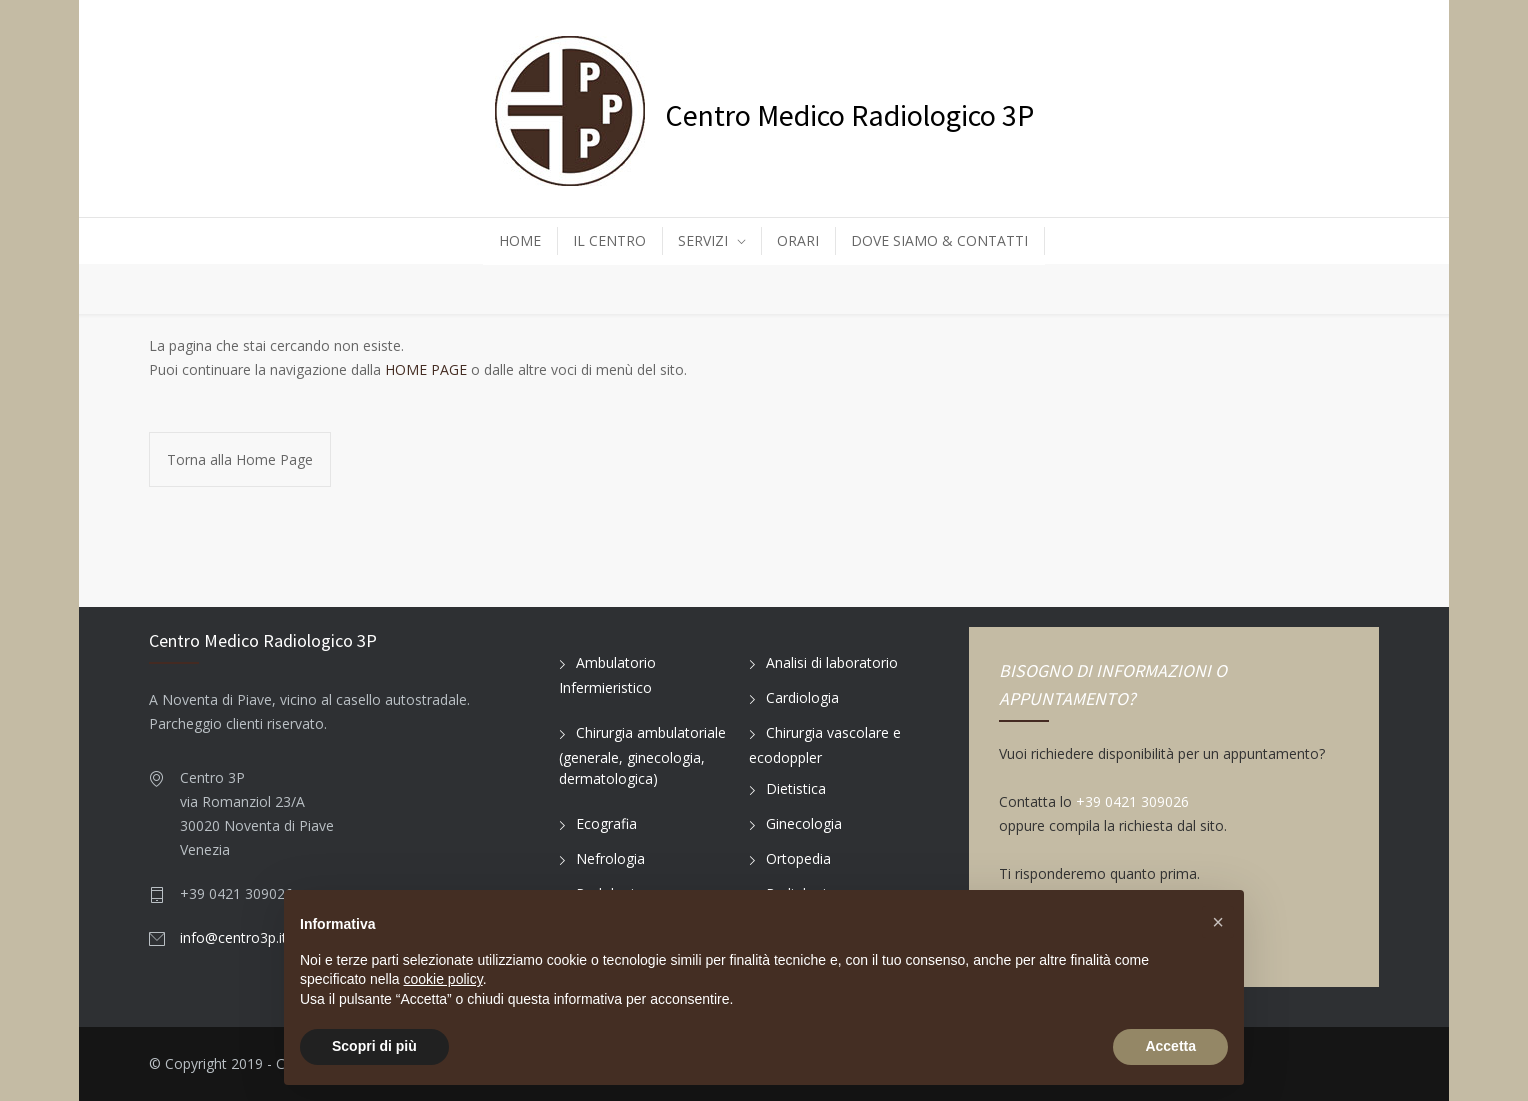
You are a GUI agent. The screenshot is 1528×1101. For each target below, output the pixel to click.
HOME (520, 240)
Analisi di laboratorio (832, 662)
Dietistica (796, 788)
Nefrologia (610, 858)
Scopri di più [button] (374, 1046)
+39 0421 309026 (1132, 801)
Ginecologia (804, 823)
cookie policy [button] (443, 979)
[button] (1218, 922)
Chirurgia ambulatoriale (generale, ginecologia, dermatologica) (642, 755)
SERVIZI (703, 240)
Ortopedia (798, 858)
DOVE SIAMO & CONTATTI (939, 240)
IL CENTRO (609, 240)
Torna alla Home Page (240, 459)
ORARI (798, 240)
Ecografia (606, 823)
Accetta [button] (1170, 1046)
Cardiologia (802, 697)
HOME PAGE (426, 369)
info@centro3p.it (233, 937)
